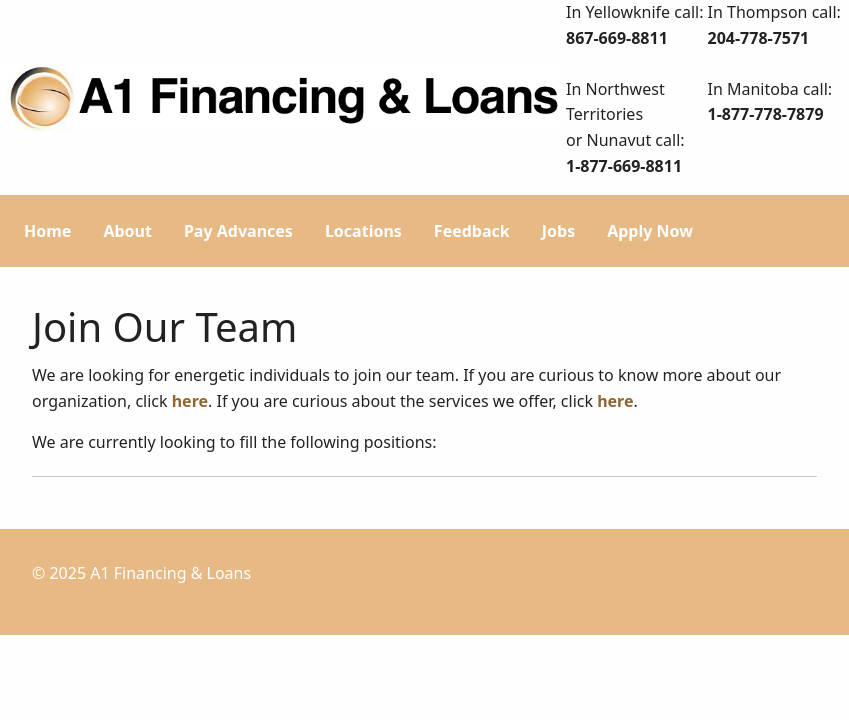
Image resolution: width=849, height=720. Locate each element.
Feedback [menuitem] (472, 231)
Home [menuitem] (47, 231)
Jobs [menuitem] (558, 231)
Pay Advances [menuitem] (238, 231)
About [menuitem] (127, 231)
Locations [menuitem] (363, 231)
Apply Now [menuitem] (650, 231)
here (190, 401)
